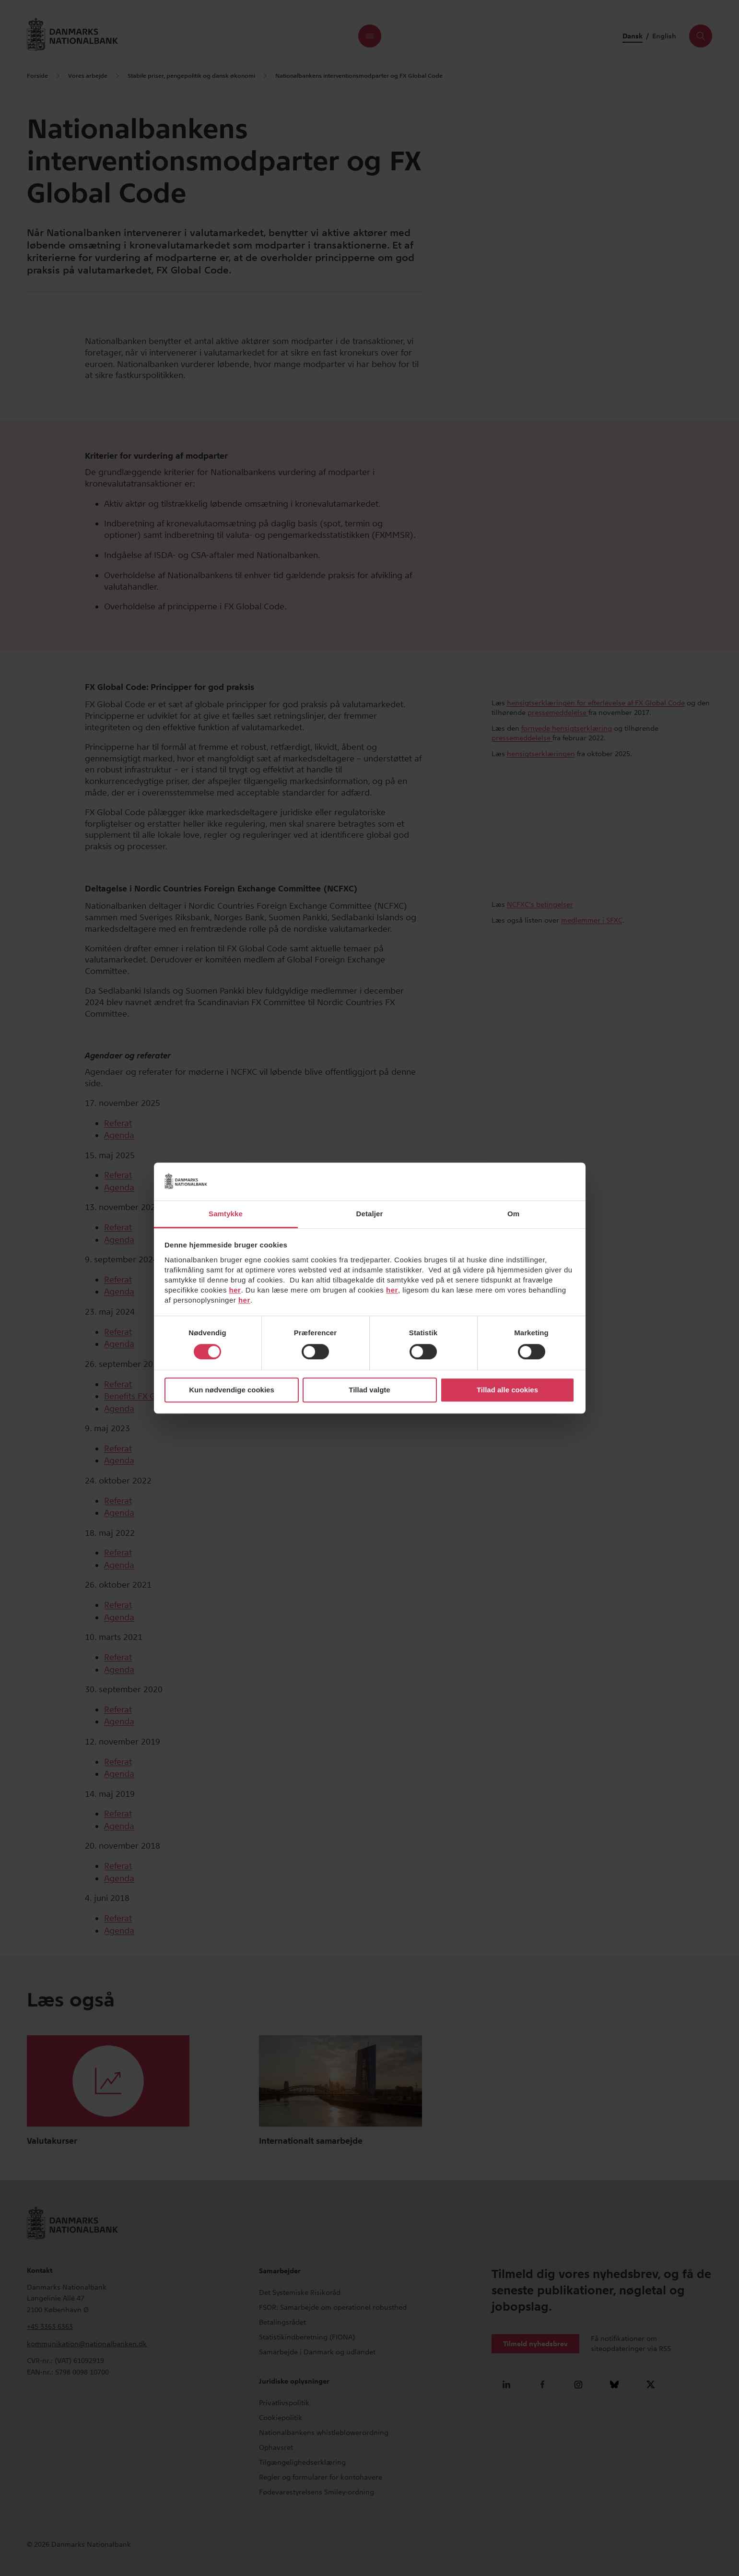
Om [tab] (513, 1214)
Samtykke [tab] (226, 1214)
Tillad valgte (369, 1390)
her (235, 1290)
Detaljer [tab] (369, 1214)
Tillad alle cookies (507, 1390)
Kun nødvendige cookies (231, 1390)
